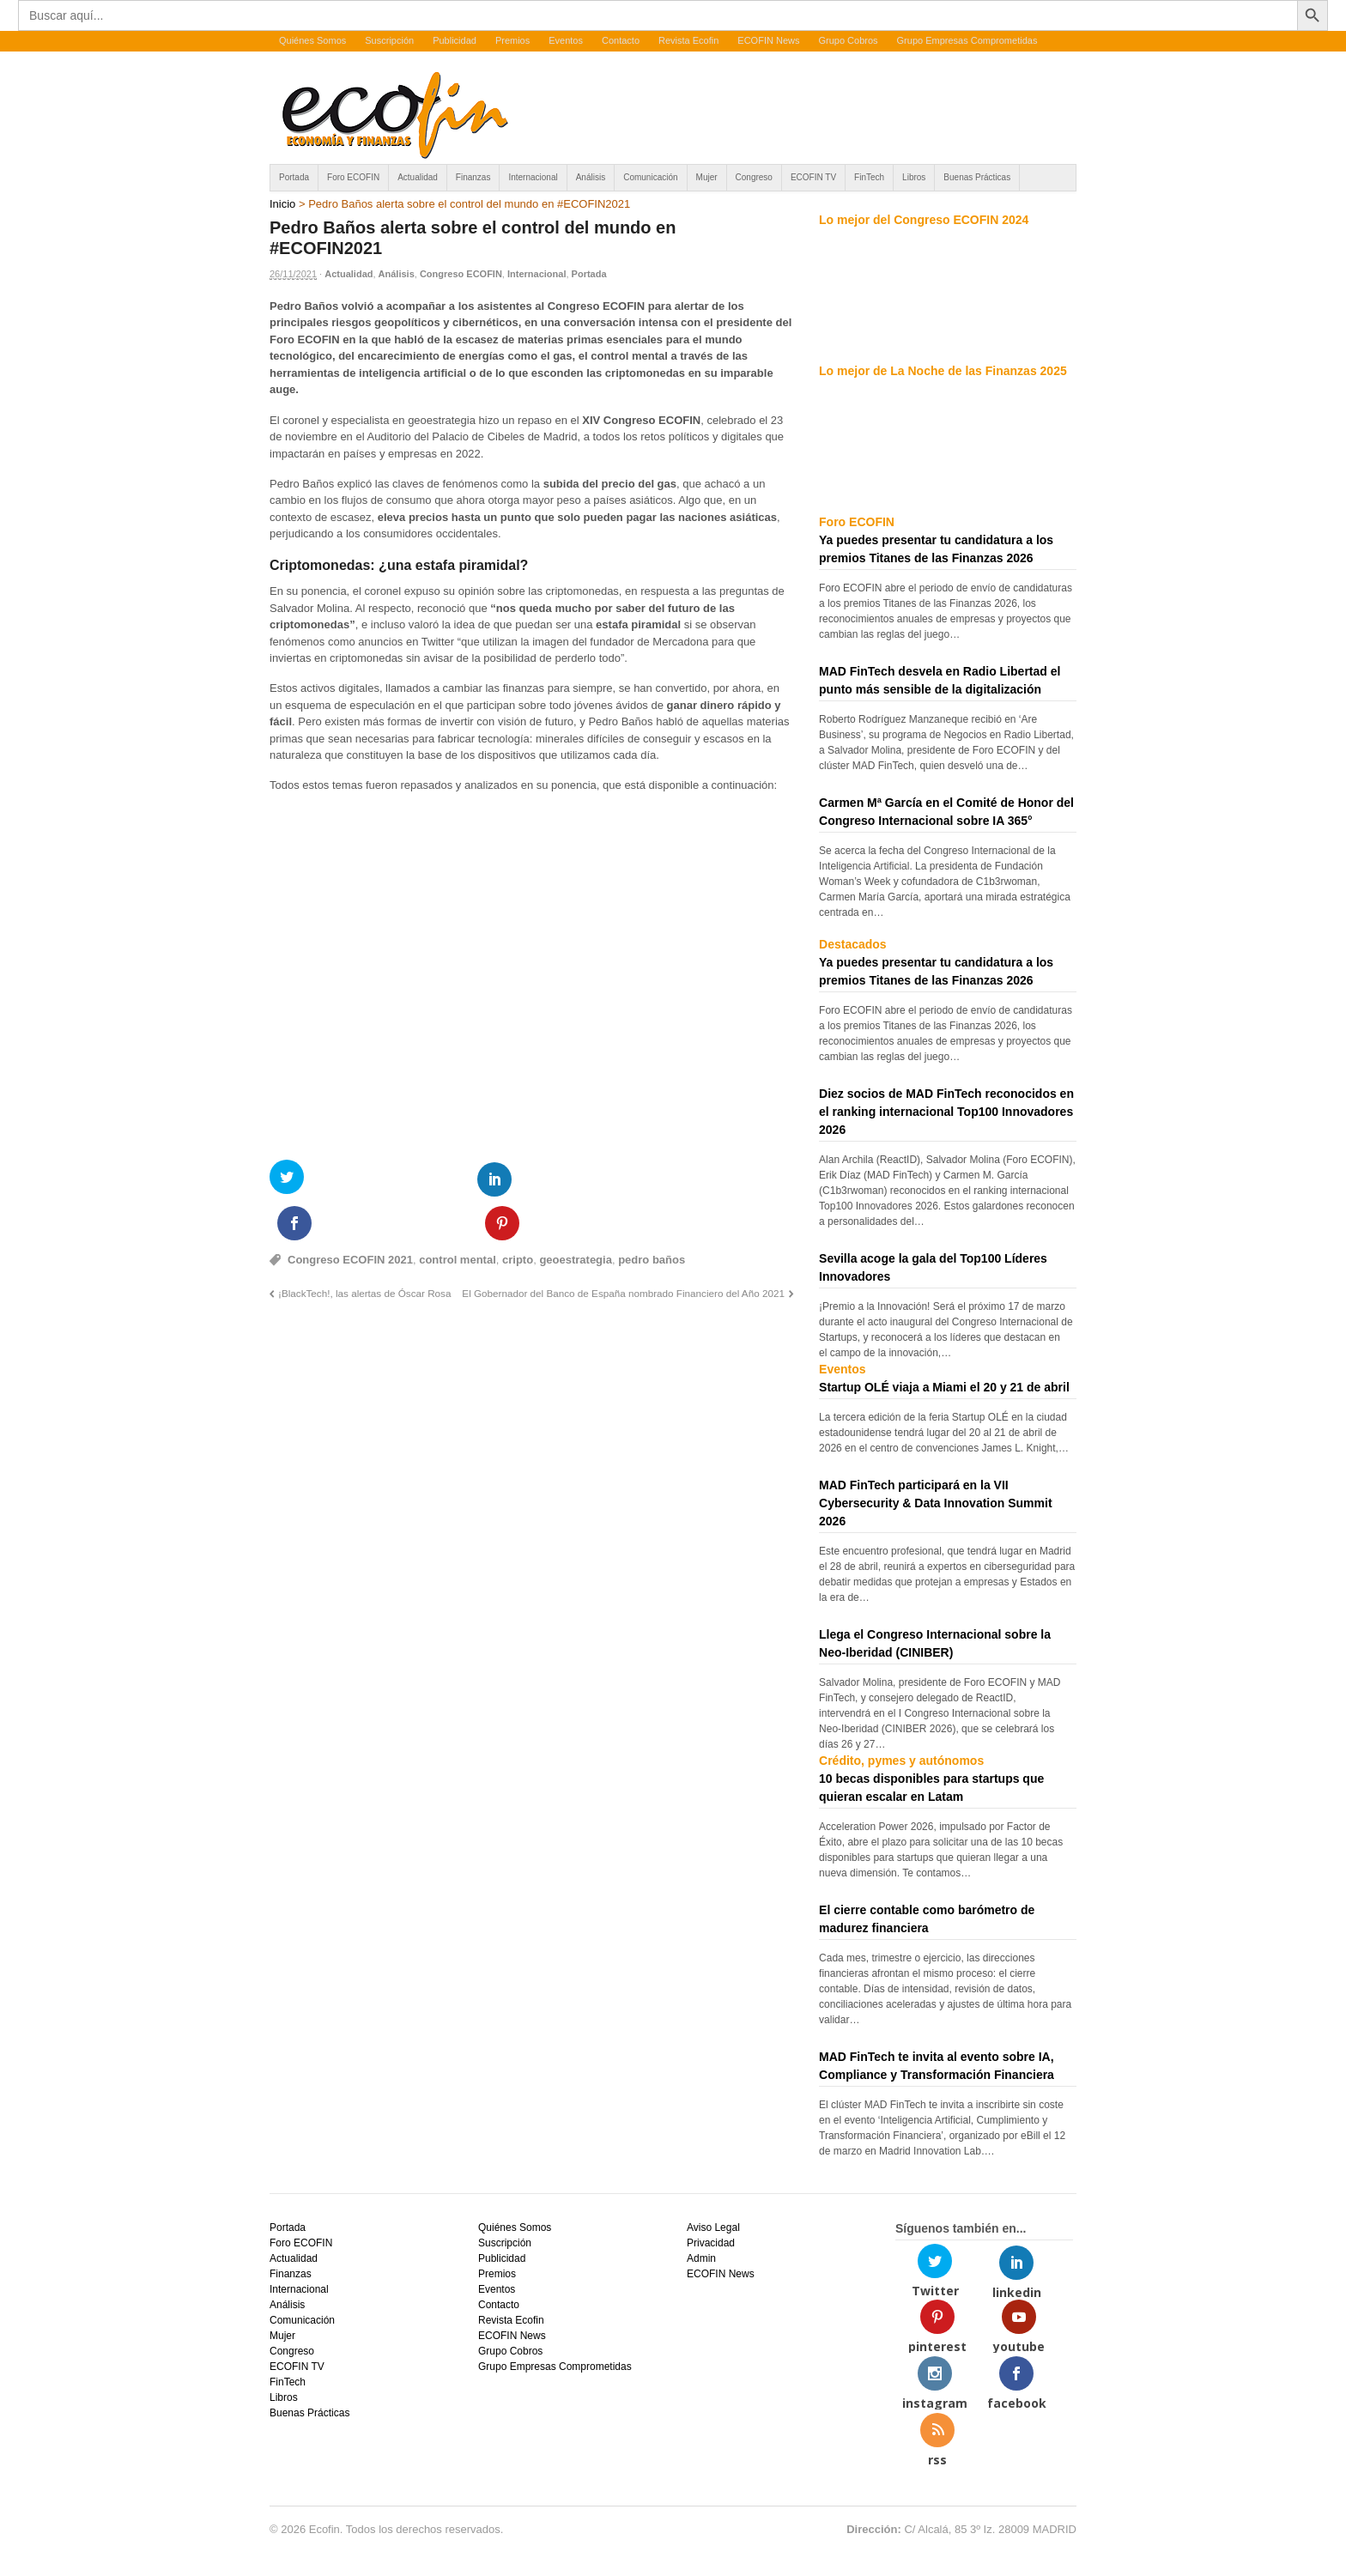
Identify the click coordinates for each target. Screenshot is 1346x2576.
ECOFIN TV (813, 177)
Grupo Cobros (847, 40)
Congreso (754, 177)
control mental (457, 1215)
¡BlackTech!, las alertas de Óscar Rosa (364, 1249)
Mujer (707, 177)
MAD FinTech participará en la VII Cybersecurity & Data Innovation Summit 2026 (935, 1503)
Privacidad (711, 2243)
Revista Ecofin (688, 40)
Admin (701, 2258)
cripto (517, 1215)
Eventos (566, 40)
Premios (512, 40)
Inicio (282, 203)
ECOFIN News (768, 40)
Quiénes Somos (312, 40)
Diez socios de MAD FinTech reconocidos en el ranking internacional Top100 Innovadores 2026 (946, 1111)
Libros (913, 177)
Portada (294, 177)
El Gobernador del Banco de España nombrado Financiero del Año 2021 (623, 1249)
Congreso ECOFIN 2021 (350, 1215)
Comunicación (650, 177)
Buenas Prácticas (976, 177)
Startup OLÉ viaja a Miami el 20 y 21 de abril (944, 1387)
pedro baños (651, 1215)
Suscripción (389, 40)
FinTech (869, 177)
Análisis (590, 177)
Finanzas (473, 177)
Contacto (621, 40)
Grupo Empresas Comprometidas (967, 40)
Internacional (532, 177)
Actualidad (417, 177)
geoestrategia (575, 1215)
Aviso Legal (713, 2227)
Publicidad (454, 40)
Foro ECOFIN (353, 177)
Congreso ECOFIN (461, 274)
